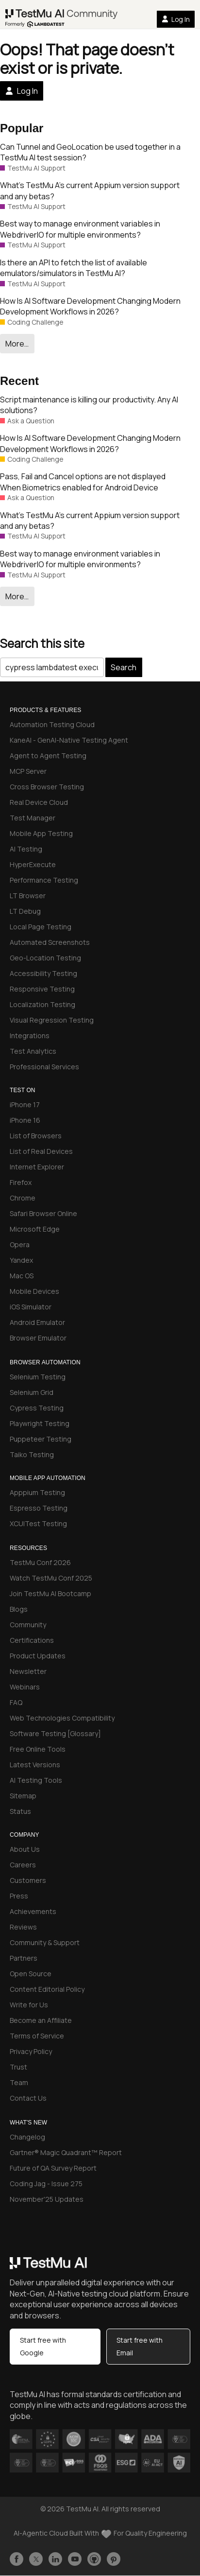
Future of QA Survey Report (53, 2168)
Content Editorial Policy (47, 1989)
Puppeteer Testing (40, 1439)
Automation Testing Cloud (52, 724)
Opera (20, 1244)
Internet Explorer (37, 1166)
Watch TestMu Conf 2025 (51, 1578)
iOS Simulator (30, 1306)
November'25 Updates (46, 2199)
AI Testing (26, 848)
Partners (23, 1958)
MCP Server (28, 771)
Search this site (42, 643)
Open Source (30, 1973)
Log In (176, 19)
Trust (18, 2066)
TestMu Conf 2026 (40, 1562)
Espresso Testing (38, 1508)
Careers (23, 1864)
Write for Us (29, 2004)
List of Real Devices (41, 1151)
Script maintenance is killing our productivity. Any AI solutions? (89, 405)
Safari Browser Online (43, 1213)
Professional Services (44, 1066)
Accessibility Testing (43, 973)
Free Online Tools (38, 1749)
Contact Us (28, 2098)
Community (28, 1624)
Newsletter (28, 1671)
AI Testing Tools (36, 1780)
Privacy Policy (31, 2051)
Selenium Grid (31, 1392)
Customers (28, 1880)
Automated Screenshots (50, 942)
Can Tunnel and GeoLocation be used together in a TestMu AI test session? (90, 152)
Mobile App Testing (41, 833)
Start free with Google (43, 2346)
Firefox (21, 1182)
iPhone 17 (25, 1104)
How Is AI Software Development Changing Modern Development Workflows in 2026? (90, 306)
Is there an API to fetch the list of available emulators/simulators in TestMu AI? (73, 267)
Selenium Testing (38, 1376)
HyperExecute (33, 864)
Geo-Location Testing (45, 957)
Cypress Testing (37, 1407)
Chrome (22, 1197)
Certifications (32, 1640)
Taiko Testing (32, 1454)
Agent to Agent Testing (48, 755)
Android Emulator (37, 1322)
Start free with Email (140, 2346)
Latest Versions (35, 1764)
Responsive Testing (42, 988)
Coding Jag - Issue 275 (46, 2183)
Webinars (25, 1686)
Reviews (23, 1927)
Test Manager (32, 817)
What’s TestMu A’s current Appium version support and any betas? (90, 190)
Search (123, 667)
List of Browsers (36, 1135)
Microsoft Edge (35, 1229)
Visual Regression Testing (52, 1020)
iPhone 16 (25, 1120)
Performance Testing (44, 880)
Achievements (33, 1911)
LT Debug (25, 911)
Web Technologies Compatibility (62, 1718)
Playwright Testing (39, 1423)
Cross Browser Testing (47, 786)
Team (19, 2082)
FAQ (16, 1702)
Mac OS (21, 1275)
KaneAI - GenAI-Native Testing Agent (69, 740)
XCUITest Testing (38, 1523)
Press (19, 1895)
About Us (25, 1849)
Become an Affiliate (41, 2020)
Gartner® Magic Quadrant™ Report (66, 2152)
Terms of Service (37, 2035)
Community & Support (45, 1942)
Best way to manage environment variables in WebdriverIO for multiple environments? (80, 229)
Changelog (27, 2136)
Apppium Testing (37, 1492)
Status (20, 1811)
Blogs (19, 1609)
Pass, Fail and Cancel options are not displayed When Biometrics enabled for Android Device (83, 481)
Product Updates (38, 1655)
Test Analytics (33, 1051)
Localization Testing (42, 1004)
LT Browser (28, 895)
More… (17, 343)
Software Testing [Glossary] (55, 1733)
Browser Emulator (38, 1337)
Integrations (30, 1035)
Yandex (21, 1260)
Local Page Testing (40, 926)
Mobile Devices (34, 1291)
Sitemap (23, 1795)
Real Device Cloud (39, 802)
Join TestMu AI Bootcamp (50, 1593)
